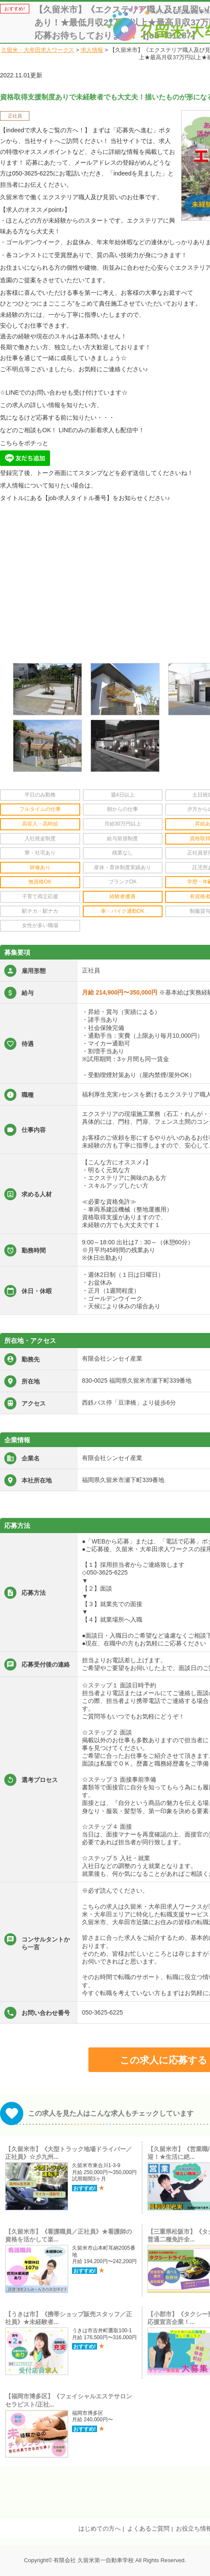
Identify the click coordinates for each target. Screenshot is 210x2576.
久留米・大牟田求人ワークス (37, 50)
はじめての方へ (99, 2528)
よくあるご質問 (148, 2528)
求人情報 (92, 50)
